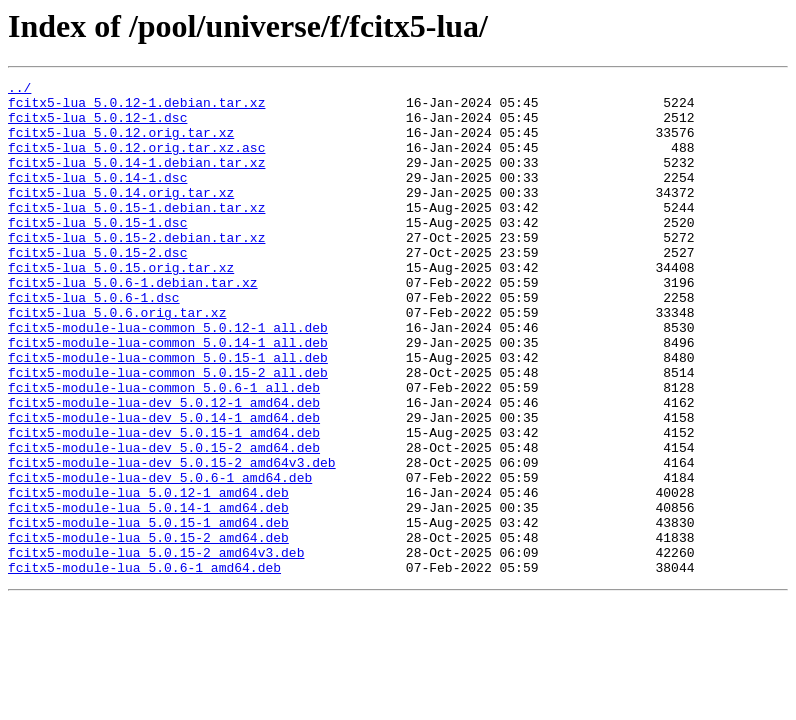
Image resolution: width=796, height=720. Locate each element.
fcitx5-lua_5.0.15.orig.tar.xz (121, 306)
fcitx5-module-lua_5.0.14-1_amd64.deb (148, 594)
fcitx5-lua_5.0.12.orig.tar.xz (121, 144)
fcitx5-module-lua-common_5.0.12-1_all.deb (168, 378)
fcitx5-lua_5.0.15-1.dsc (97, 252)
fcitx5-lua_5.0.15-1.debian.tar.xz (136, 234)
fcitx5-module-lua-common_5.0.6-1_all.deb (164, 450)
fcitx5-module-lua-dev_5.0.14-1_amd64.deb (164, 486)
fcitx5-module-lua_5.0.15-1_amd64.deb (148, 612)
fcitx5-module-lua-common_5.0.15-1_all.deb (168, 414)
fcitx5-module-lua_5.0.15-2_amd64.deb (148, 630)
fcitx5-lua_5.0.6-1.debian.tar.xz (133, 324)
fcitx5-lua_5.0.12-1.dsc (97, 126)
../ (19, 90)
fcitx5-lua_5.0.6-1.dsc (94, 342)
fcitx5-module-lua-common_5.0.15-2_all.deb (168, 432)
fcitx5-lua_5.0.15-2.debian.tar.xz (136, 270)
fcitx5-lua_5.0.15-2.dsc (97, 288)
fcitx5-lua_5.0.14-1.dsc (97, 198)
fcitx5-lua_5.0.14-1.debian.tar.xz (136, 180)
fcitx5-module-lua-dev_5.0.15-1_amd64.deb (164, 504)
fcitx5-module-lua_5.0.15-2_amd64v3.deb (156, 648)
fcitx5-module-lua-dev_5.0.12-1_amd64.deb (164, 468)
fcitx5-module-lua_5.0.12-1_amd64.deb (148, 576)
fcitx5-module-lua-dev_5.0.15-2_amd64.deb (164, 522)
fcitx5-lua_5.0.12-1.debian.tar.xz (136, 108)
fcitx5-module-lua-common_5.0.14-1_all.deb (168, 396)
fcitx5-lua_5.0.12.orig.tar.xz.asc (136, 162)
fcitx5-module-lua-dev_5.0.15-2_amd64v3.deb (172, 540)
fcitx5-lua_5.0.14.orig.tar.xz (121, 216)
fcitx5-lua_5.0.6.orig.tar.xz (117, 360)
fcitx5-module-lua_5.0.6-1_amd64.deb (144, 666)
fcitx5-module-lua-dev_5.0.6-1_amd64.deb (160, 558)
